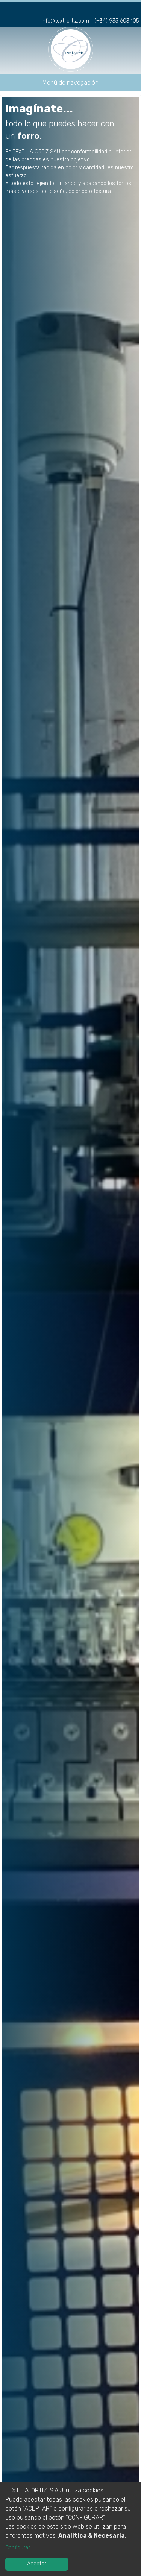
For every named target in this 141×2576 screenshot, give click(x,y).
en (133, 8)
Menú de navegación (70, 82)
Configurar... (19, 2547)
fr (121, 8)
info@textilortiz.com (65, 21)
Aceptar (36, 2564)
